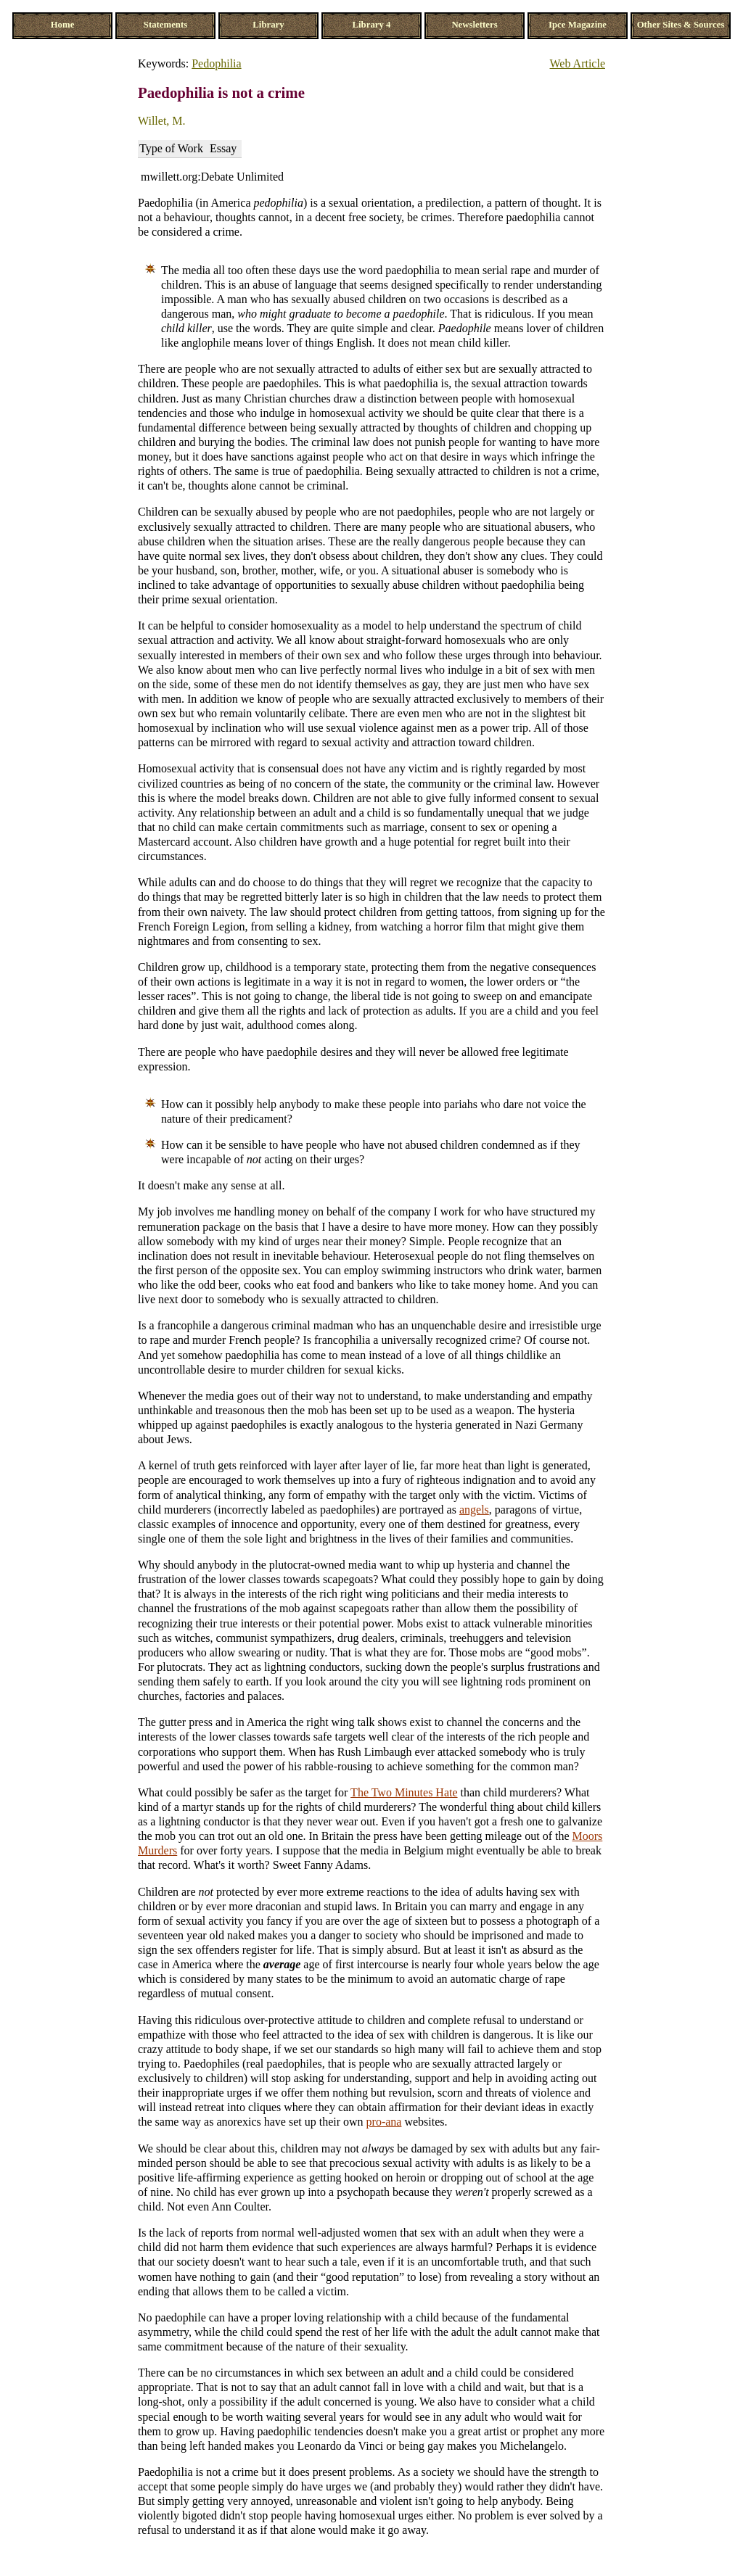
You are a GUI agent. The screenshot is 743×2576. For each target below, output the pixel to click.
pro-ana (384, 2121)
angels (474, 1509)
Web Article (577, 63)
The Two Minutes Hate (403, 1792)
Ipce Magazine (578, 25)
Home (63, 25)
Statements (165, 25)
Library (268, 25)
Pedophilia (216, 63)
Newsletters (474, 25)
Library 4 (372, 25)
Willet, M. (162, 121)
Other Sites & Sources (681, 25)
